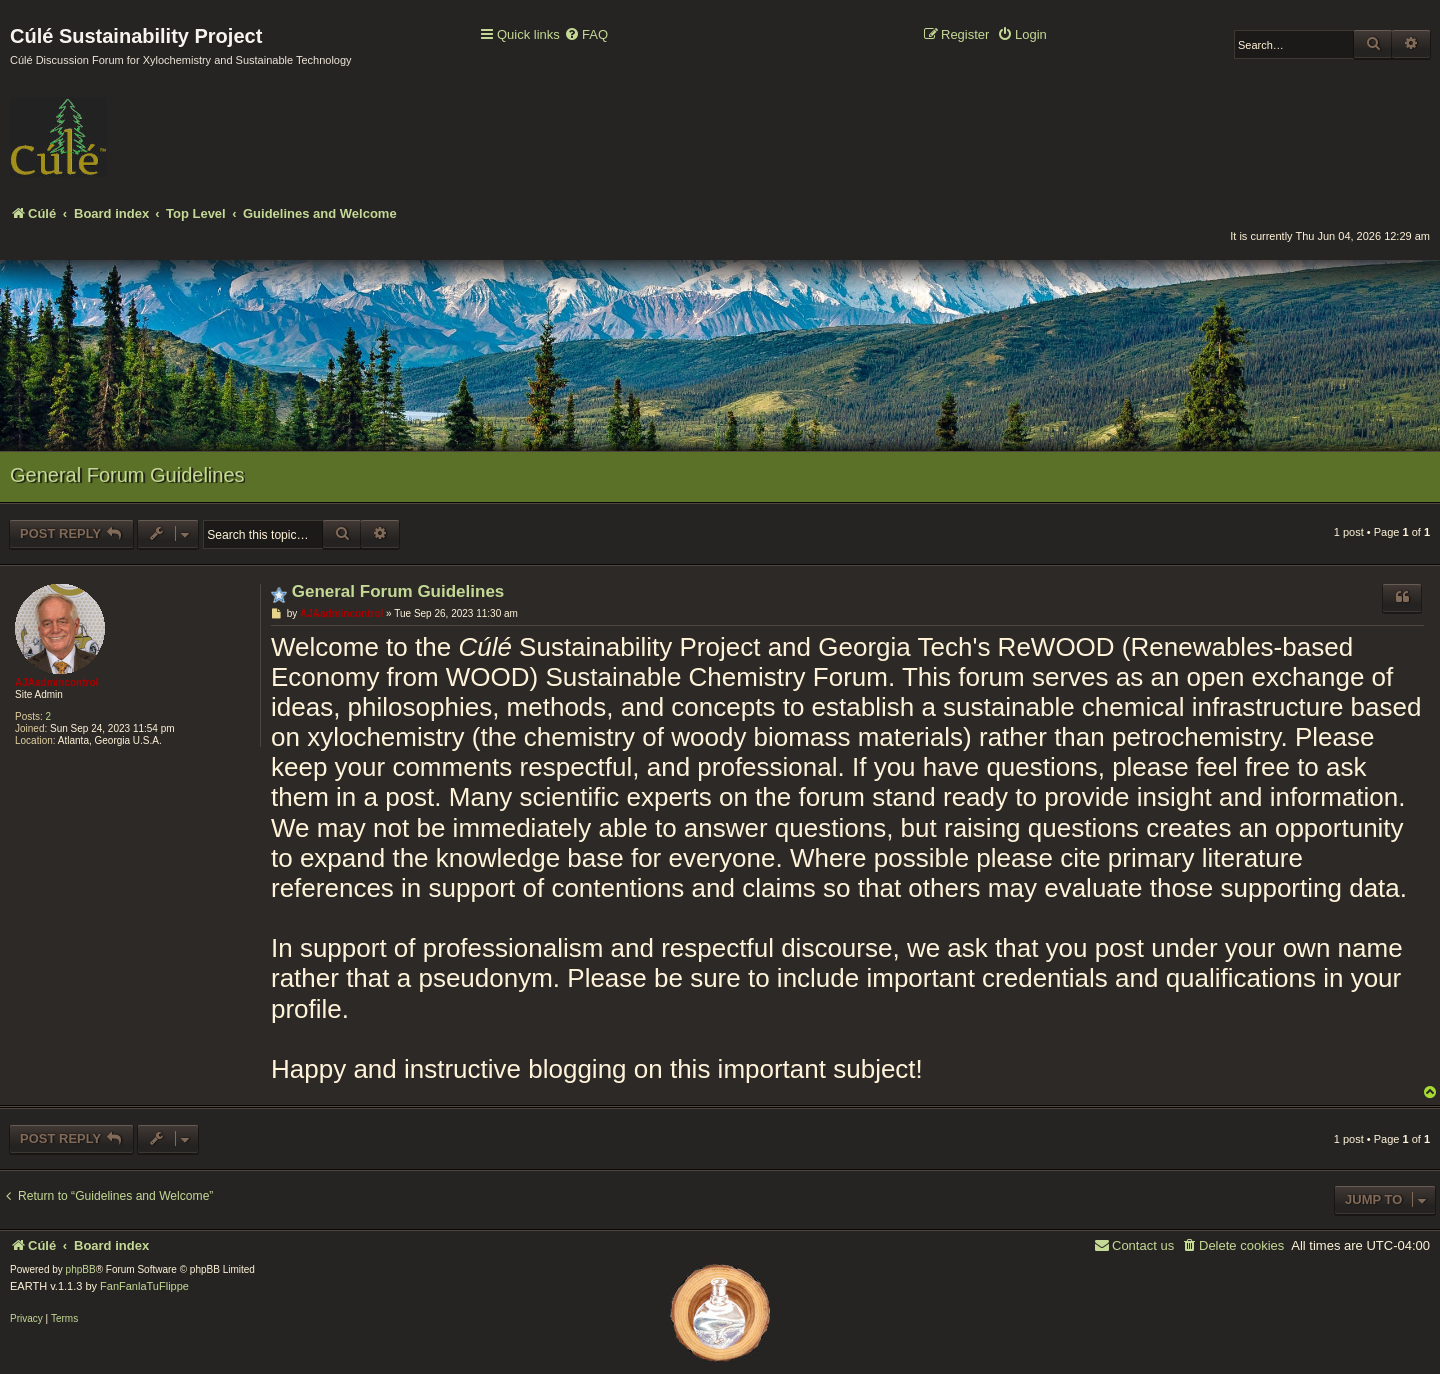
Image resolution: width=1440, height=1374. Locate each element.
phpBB (81, 1269)
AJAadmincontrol (56, 682)
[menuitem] (586, 35)
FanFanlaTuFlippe (144, 1286)
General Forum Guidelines (127, 475)
